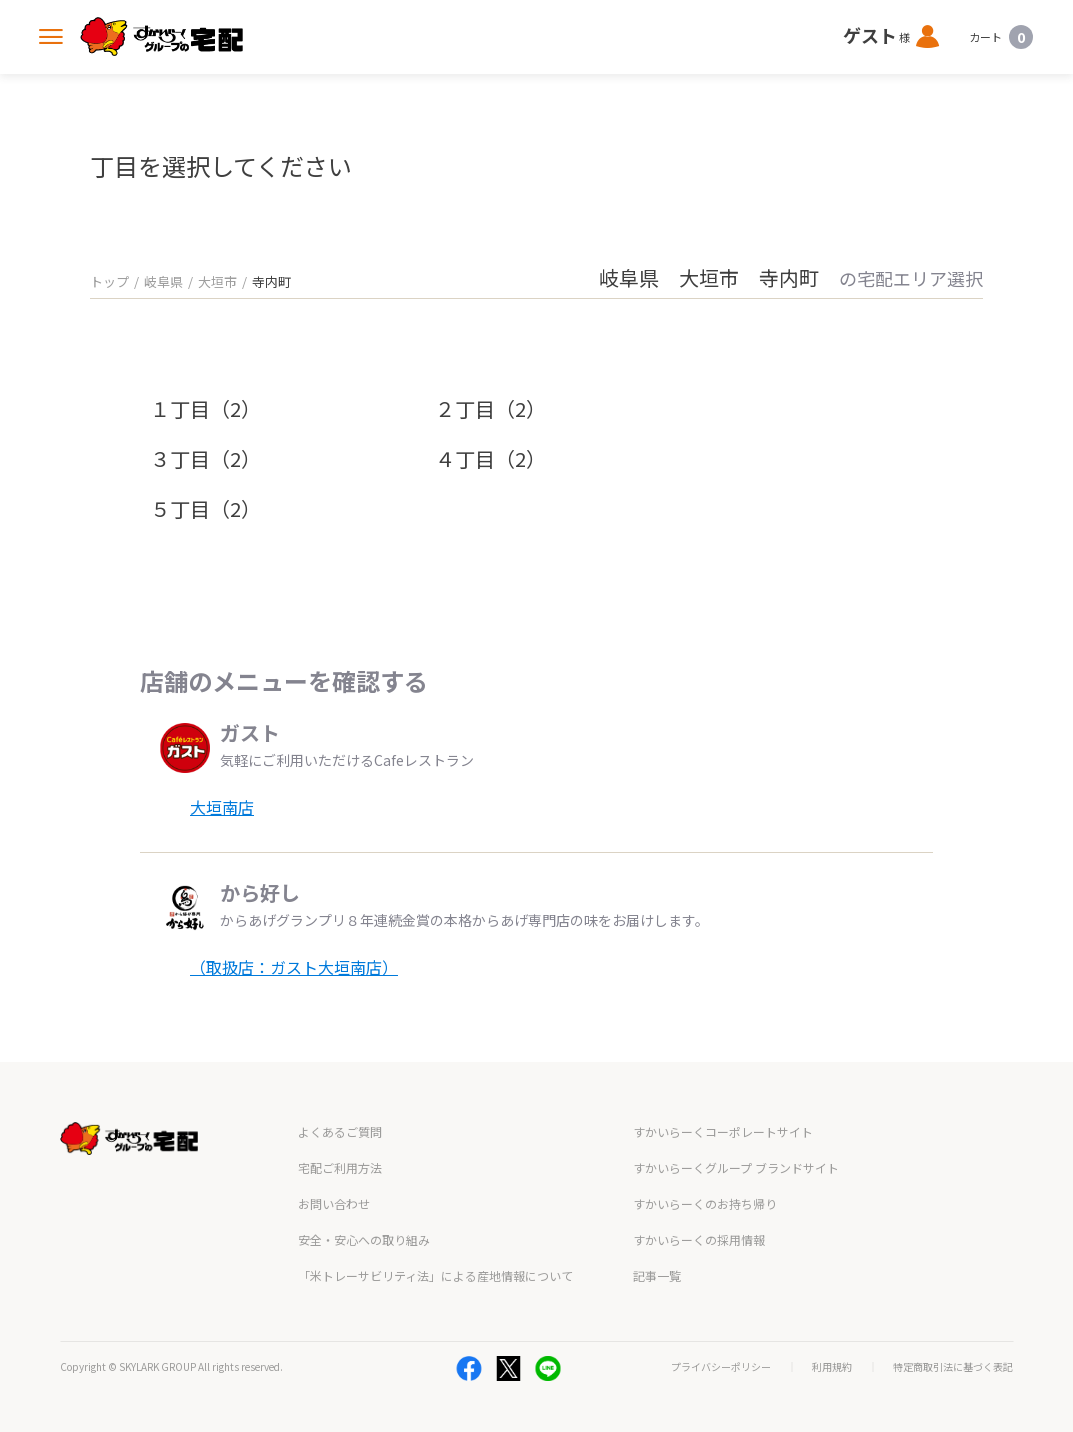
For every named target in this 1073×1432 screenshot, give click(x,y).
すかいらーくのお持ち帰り (705, 1203)
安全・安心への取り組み (364, 1239)
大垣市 (217, 281)
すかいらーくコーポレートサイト (723, 1131)
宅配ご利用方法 (340, 1167)
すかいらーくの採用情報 (699, 1239)
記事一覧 (657, 1275)
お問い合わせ (334, 1203)
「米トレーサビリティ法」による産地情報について (435, 1275)
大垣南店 (222, 807)
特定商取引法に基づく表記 (953, 1367)
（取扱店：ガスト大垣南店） (294, 967)
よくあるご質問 (340, 1131)
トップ (109, 281)
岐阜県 (163, 281)
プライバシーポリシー (721, 1367)
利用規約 (832, 1367)
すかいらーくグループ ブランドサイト (736, 1167)
